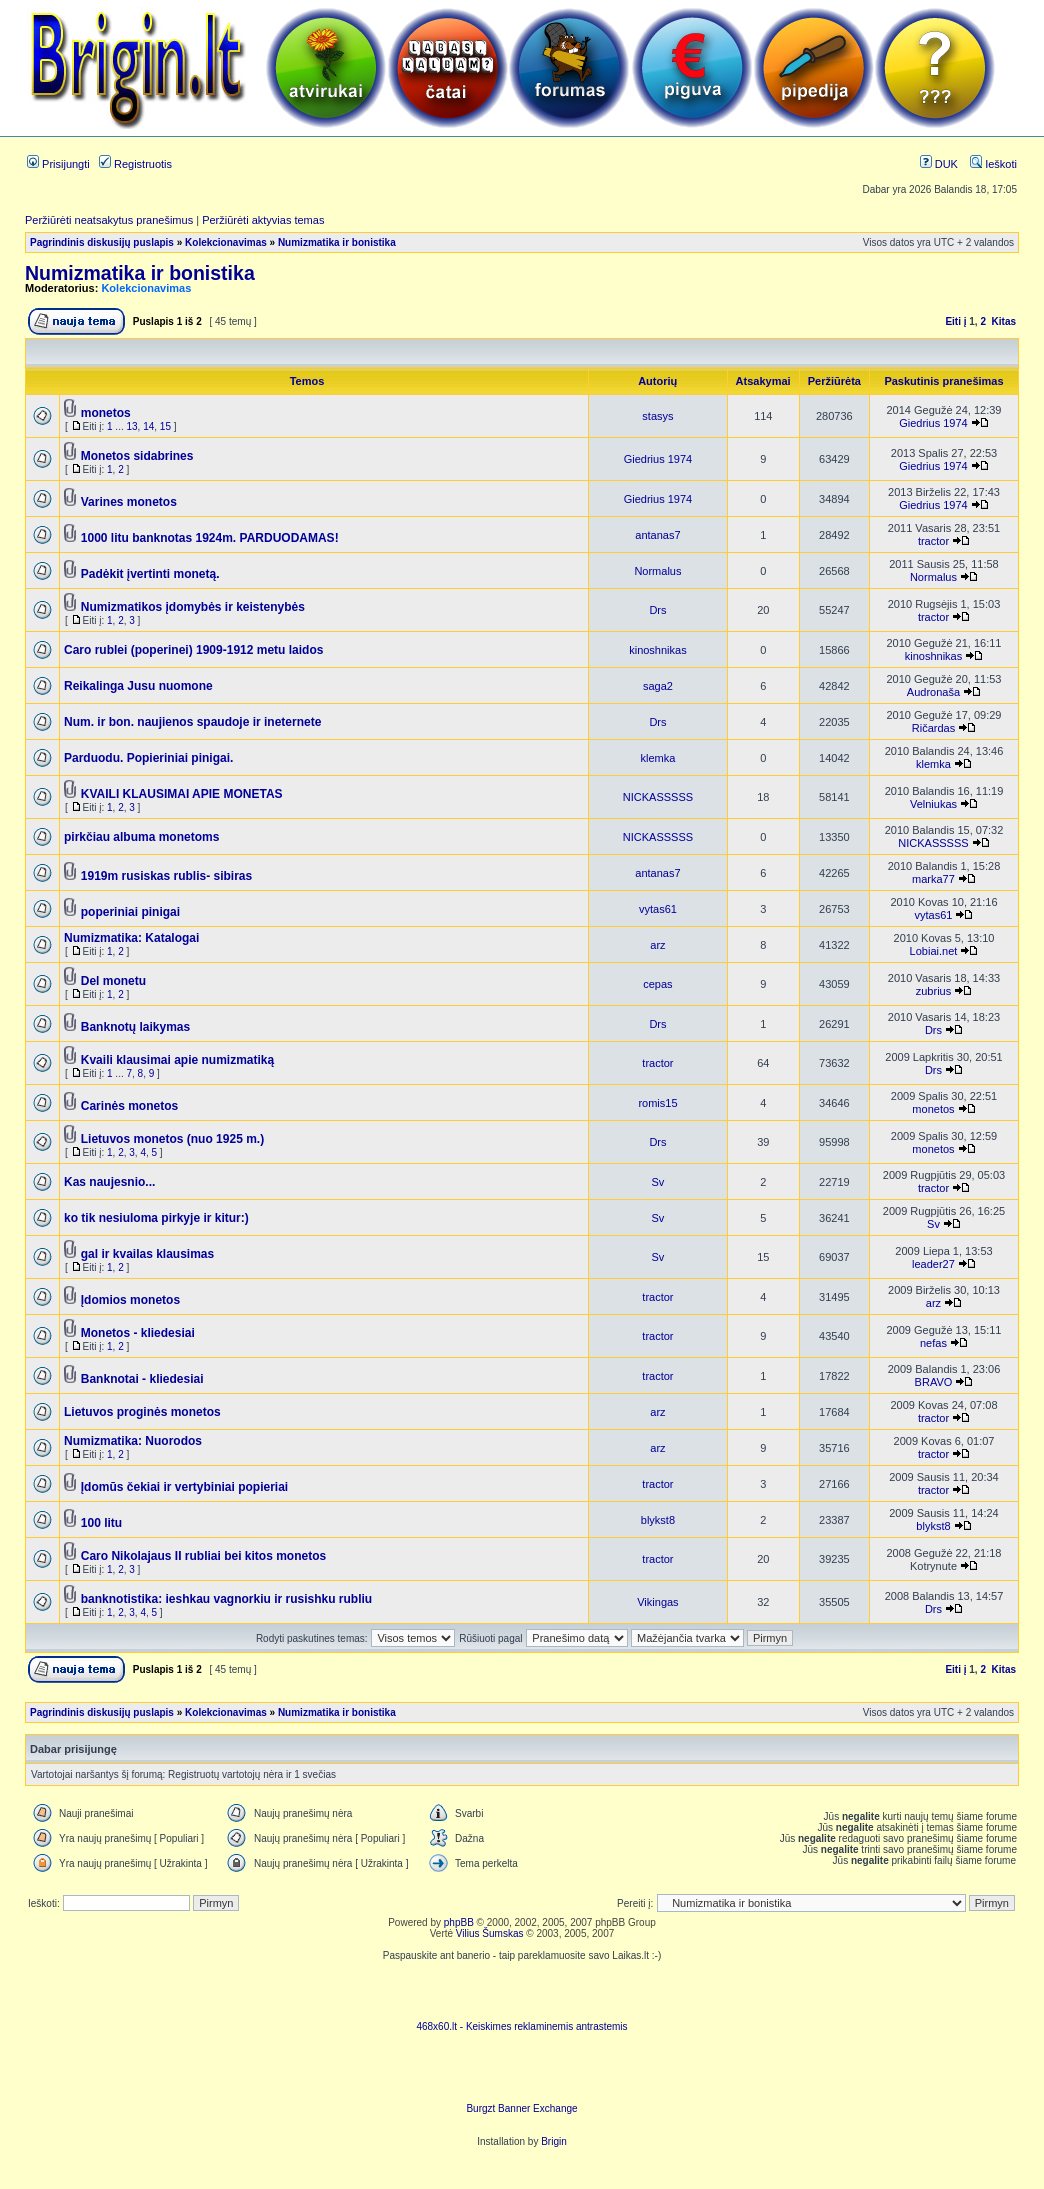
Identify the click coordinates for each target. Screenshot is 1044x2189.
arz (657, 945)
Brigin (554, 2141)
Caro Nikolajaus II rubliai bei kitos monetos (203, 1556)
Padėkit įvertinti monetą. (150, 574)
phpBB (459, 1922)
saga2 (658, 686)
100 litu (101, 1523)
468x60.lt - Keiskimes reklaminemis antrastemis (521, 2026)
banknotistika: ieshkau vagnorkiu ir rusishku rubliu (226, 1599)
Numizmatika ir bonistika (337, 242)
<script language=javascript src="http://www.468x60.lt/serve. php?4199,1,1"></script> (522, 1991)
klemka (658, 758)
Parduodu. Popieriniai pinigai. (148, 758)
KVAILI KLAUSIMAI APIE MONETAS (182, 794)
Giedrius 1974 (933, 423)
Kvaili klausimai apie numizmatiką (177, 1060)
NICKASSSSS (658, 797)
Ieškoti (993, 164)
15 (165, 426)
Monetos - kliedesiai (138, 1333)
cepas (657, 984)
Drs (657, 610)
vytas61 (658, 909)
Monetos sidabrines (137, 456)
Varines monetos (129, 502)
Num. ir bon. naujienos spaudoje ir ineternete (192, 722)
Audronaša (933, 692)
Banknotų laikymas (135, 1027)
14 (148, 426)
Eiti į (955, 321)
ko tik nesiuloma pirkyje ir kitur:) (156, 1218)
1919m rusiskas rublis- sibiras (166, 876)
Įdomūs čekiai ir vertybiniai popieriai (184, 1487)
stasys (657, 416)
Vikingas (657, 1602)
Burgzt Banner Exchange (521, 2108)
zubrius (933, 991)
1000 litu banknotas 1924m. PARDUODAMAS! (210, 538)
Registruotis (135, 164)
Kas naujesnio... (109, 1182)
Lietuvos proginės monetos (142, 1412)
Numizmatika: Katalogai (131, 938)
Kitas (1004, 321)
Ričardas (933, 728)
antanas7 (657, 535)
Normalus (657, 571)
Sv (658, 1182)
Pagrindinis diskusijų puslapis (102, 242)
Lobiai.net (934, 951)
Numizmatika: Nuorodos (133, 1441)
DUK (939, 164)
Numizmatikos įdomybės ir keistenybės (193, 607)
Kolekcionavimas (226, 242)
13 (131, 426)
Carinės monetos (129, 1106)
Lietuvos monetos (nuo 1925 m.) (172, 1139)
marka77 (933, 879)
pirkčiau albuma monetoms (141, 837)
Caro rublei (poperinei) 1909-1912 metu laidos (193, 650)
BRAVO (934, 1382)
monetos (106, 413)
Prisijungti (58, 164)
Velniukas (933, 804)
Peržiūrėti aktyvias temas (263, 220)
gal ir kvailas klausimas (147, 1254)
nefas (933, 1343)
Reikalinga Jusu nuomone (138, 686)
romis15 (657, 1103)
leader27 (933, 1264)
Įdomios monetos (130, 1300)
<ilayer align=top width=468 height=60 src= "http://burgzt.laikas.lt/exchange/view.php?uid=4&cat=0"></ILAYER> (522, 2073)
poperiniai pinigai (130, 912)
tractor (933, 541)
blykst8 (658, 1520)
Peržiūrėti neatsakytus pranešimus (109, 220)
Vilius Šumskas (490, 1933)
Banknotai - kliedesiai (142, 1379)
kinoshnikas (657, 650)
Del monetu (113, 981)
